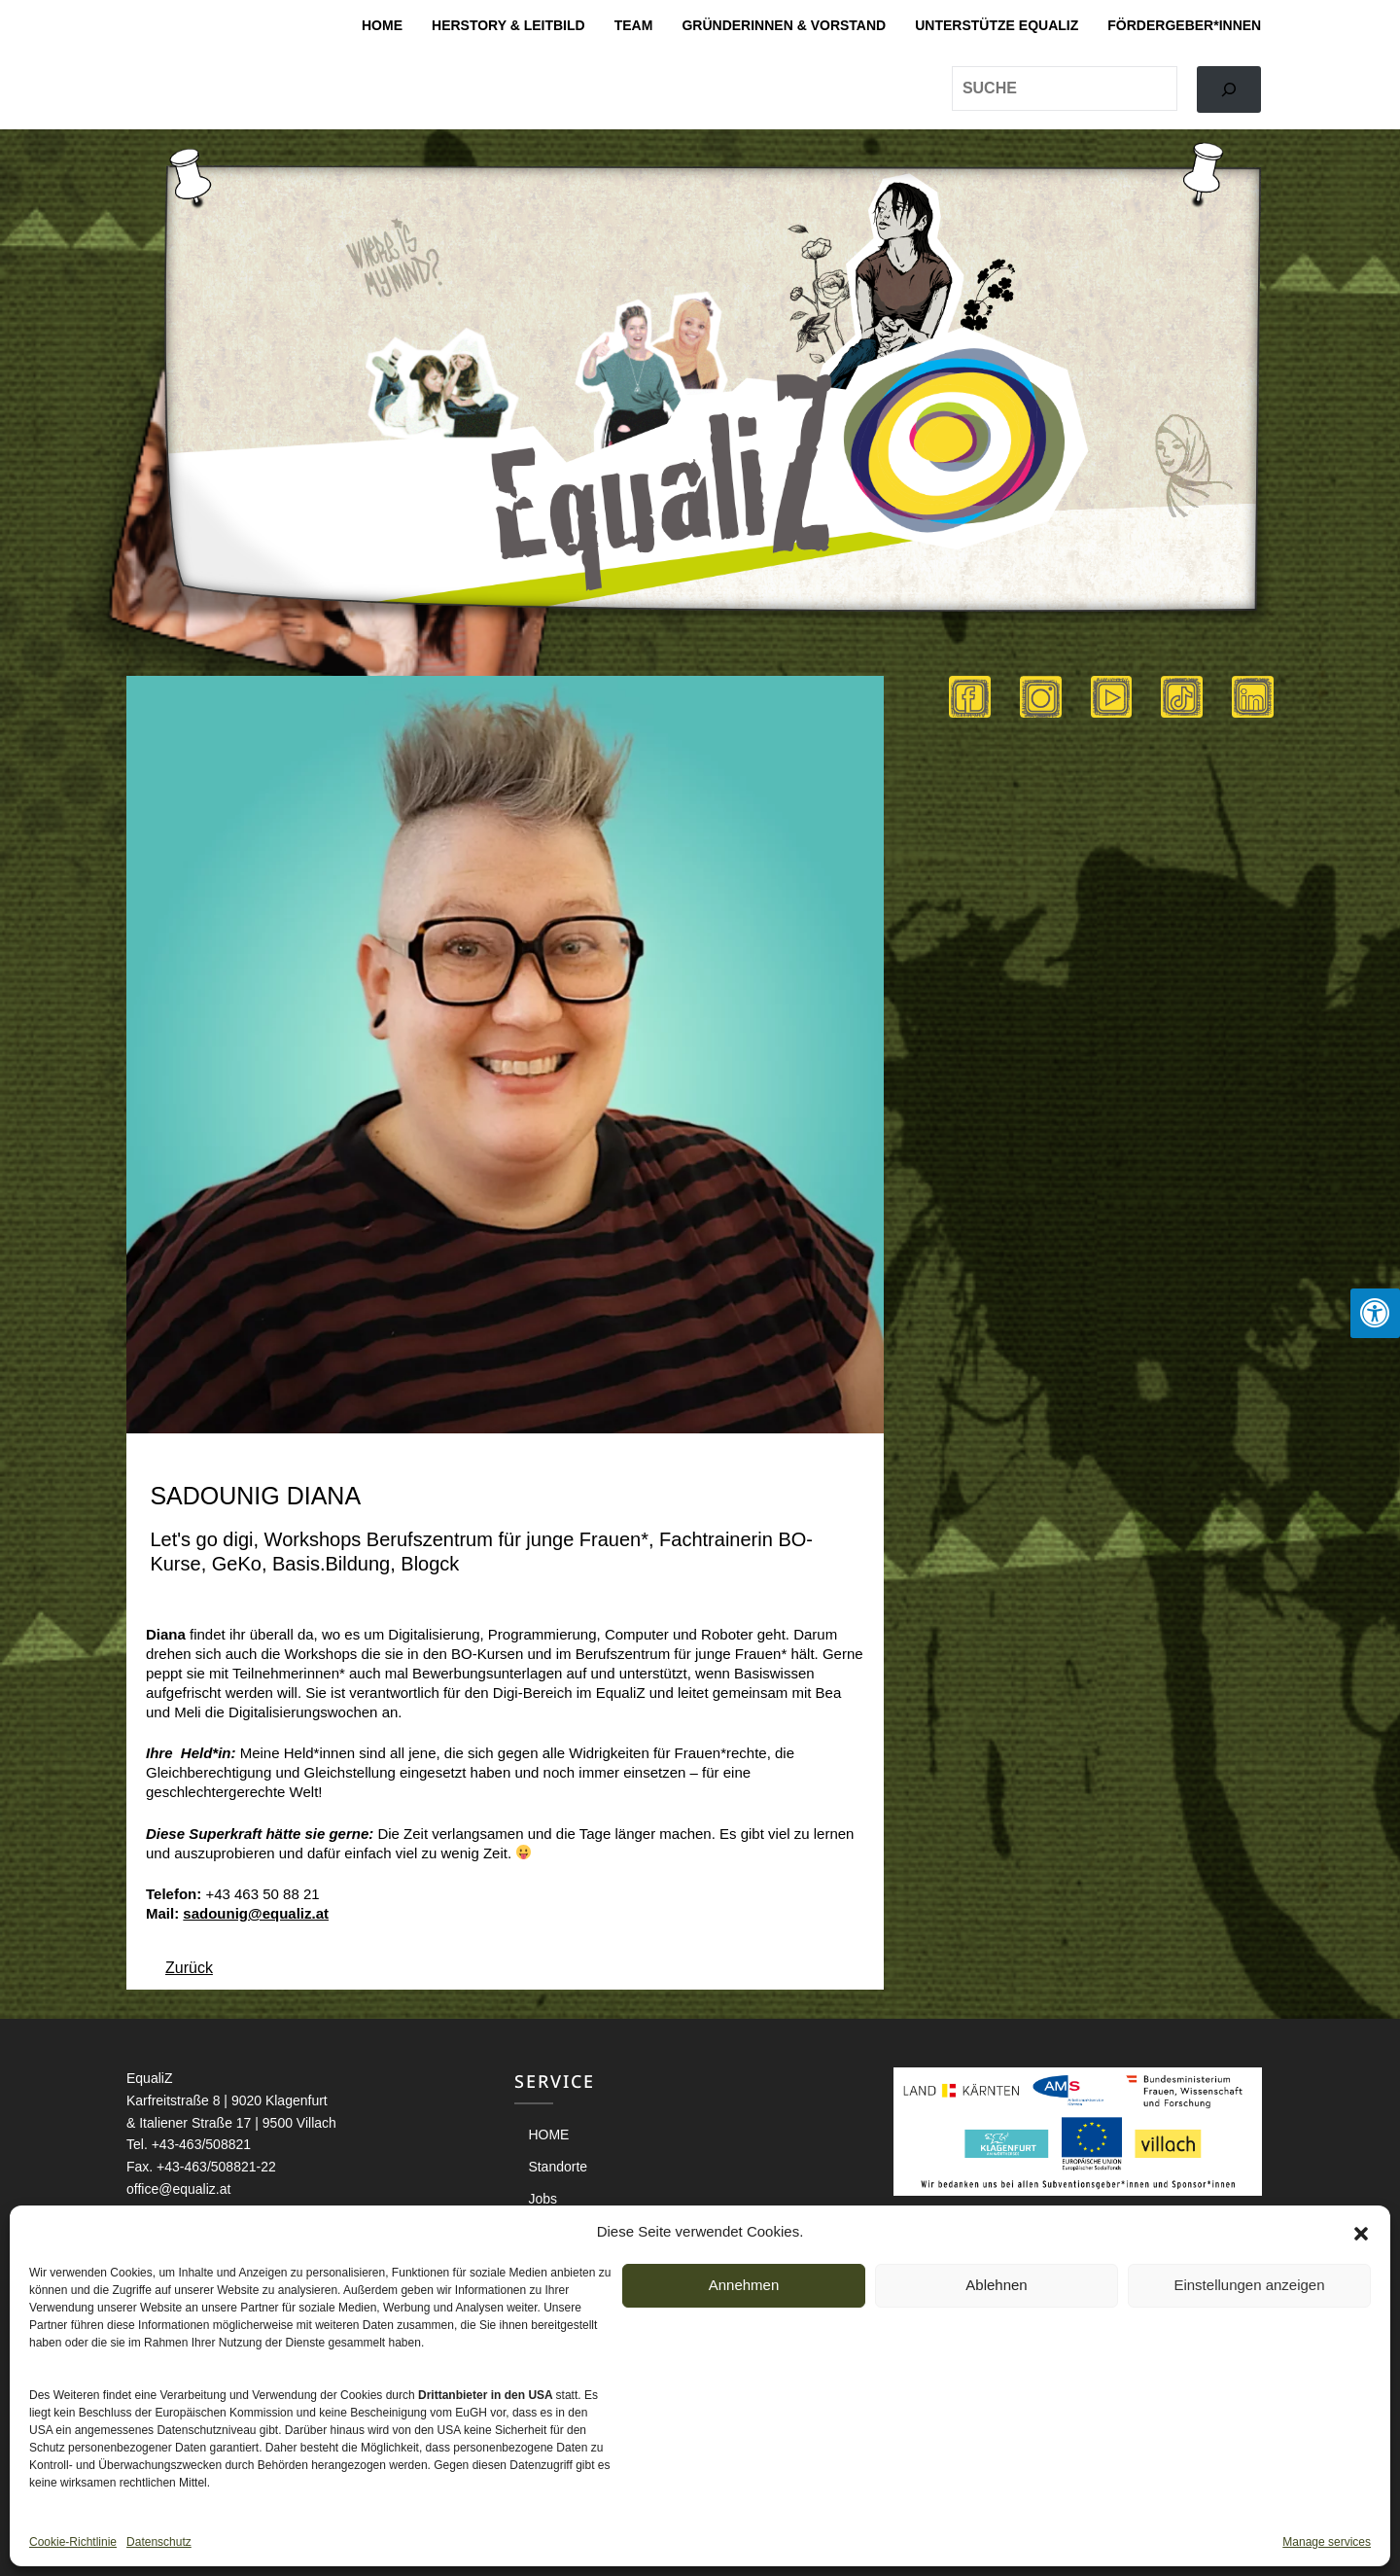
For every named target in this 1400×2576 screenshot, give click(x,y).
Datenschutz (159, 2542)
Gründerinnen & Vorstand (784, 25)
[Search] (1229, 89)
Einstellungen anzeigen (1248, 2284)
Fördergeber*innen (1184, 25)
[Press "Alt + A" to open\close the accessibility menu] (1375, 1313)
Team (633, 25)
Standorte (557, 2166)
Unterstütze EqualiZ (996, 25)
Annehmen (744, 2284)
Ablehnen (996, 2284)
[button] (1361, 2231)
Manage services (1326, 2542)
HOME (382, 25)
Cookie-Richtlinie (73, 2542)
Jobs (542, 2198)
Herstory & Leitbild (508, 25)
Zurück (189, 1967)
